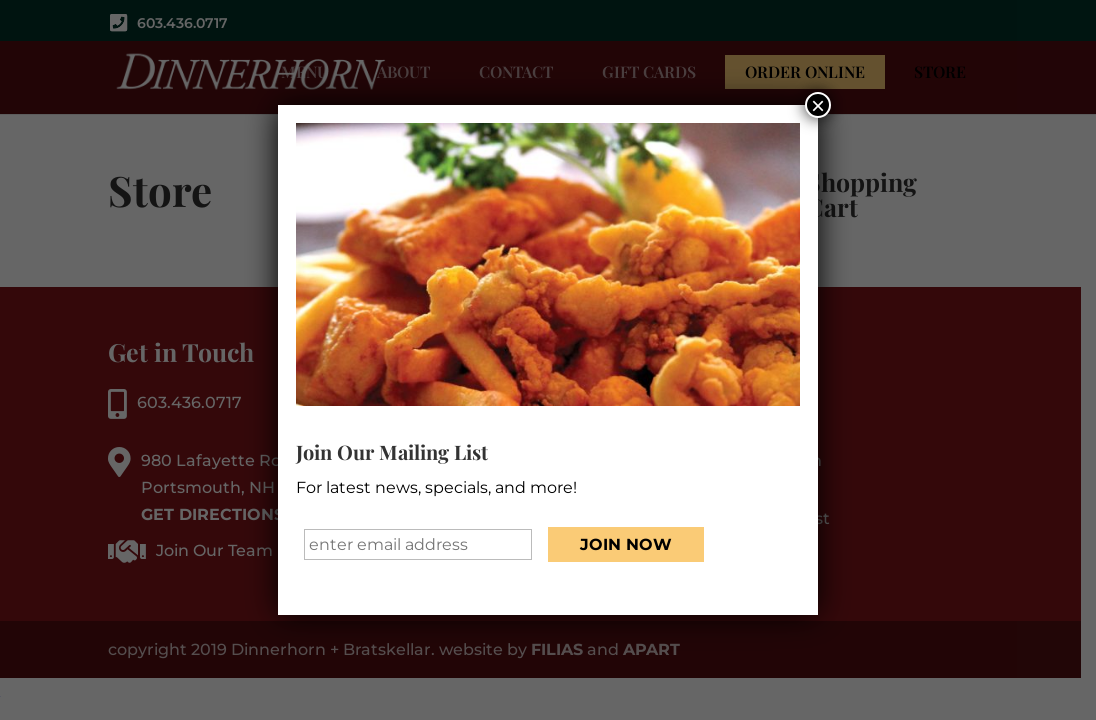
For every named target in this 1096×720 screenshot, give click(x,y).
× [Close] (818, 106)
